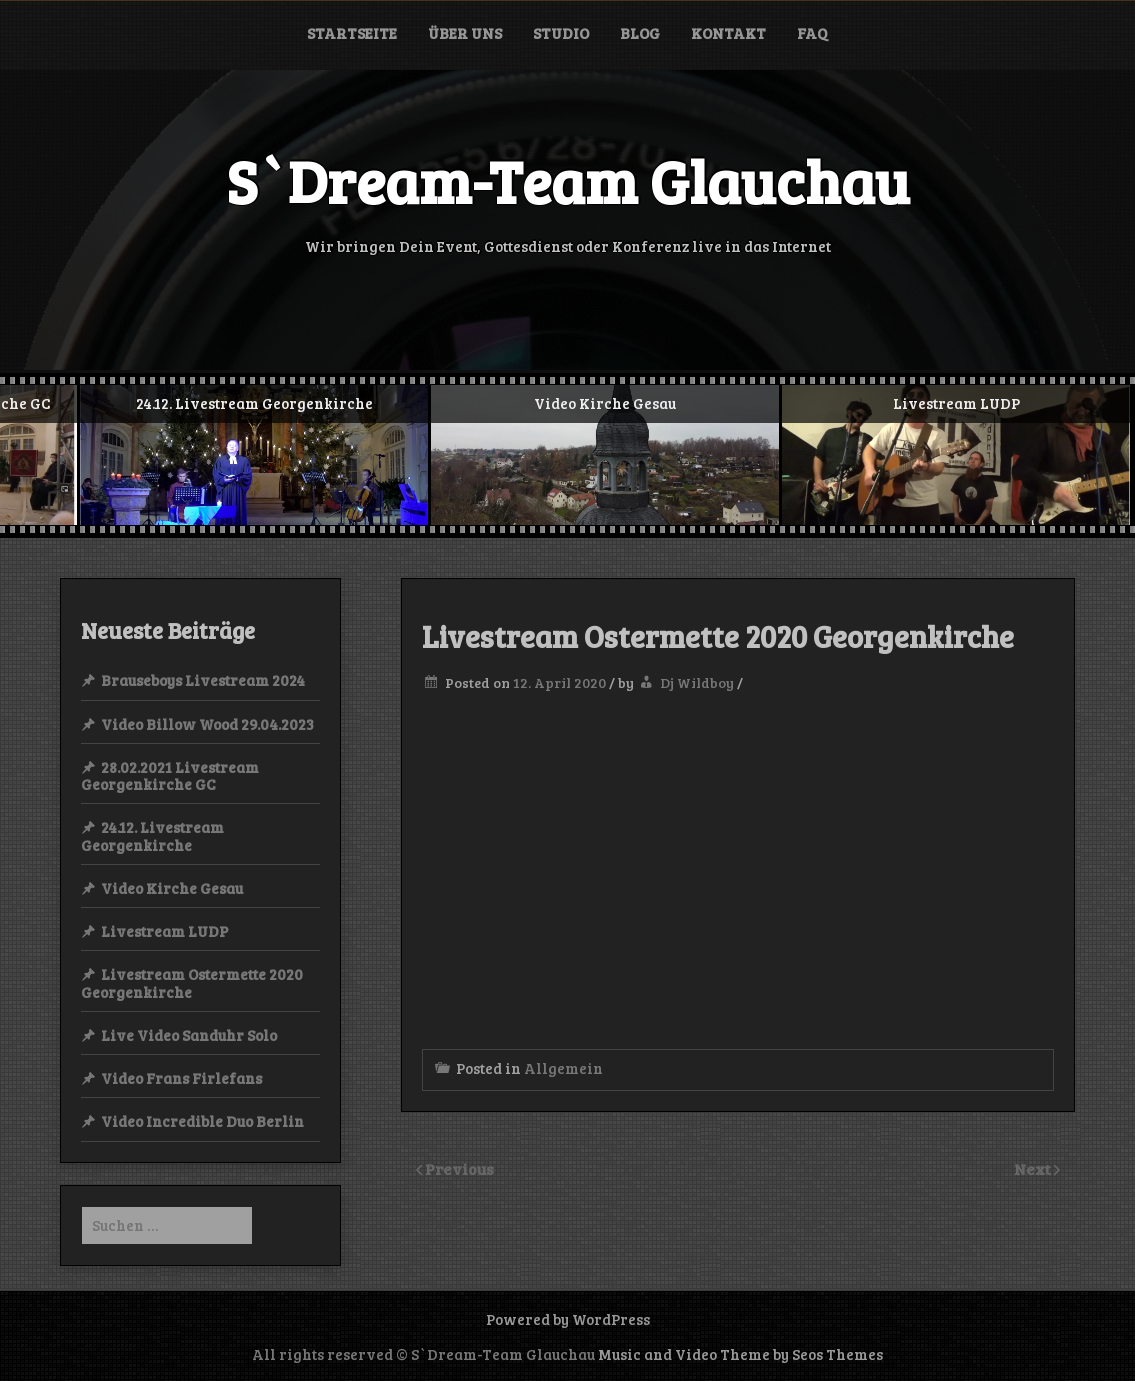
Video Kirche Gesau (172, 888)
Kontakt (728, 33)
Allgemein (563, 1068)
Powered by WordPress (568, 1319)
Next (1034, 1168)
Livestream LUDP (164, 931)
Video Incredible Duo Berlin (202, 1121)
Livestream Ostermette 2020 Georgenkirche (192, 982)
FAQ (812, 33)
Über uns (465, 33)
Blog (640, 33)
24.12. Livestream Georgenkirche (152, 835)
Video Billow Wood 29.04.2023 (207, 724)
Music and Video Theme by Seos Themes (740, 1354)
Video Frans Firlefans (181, 1078)
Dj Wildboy (697, 682)
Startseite (352, 33)
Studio (561, 33)
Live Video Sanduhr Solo (189, 1035)
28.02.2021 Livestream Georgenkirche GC (170, 775)
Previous (459, 1168)
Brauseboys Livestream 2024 (203, 680)
